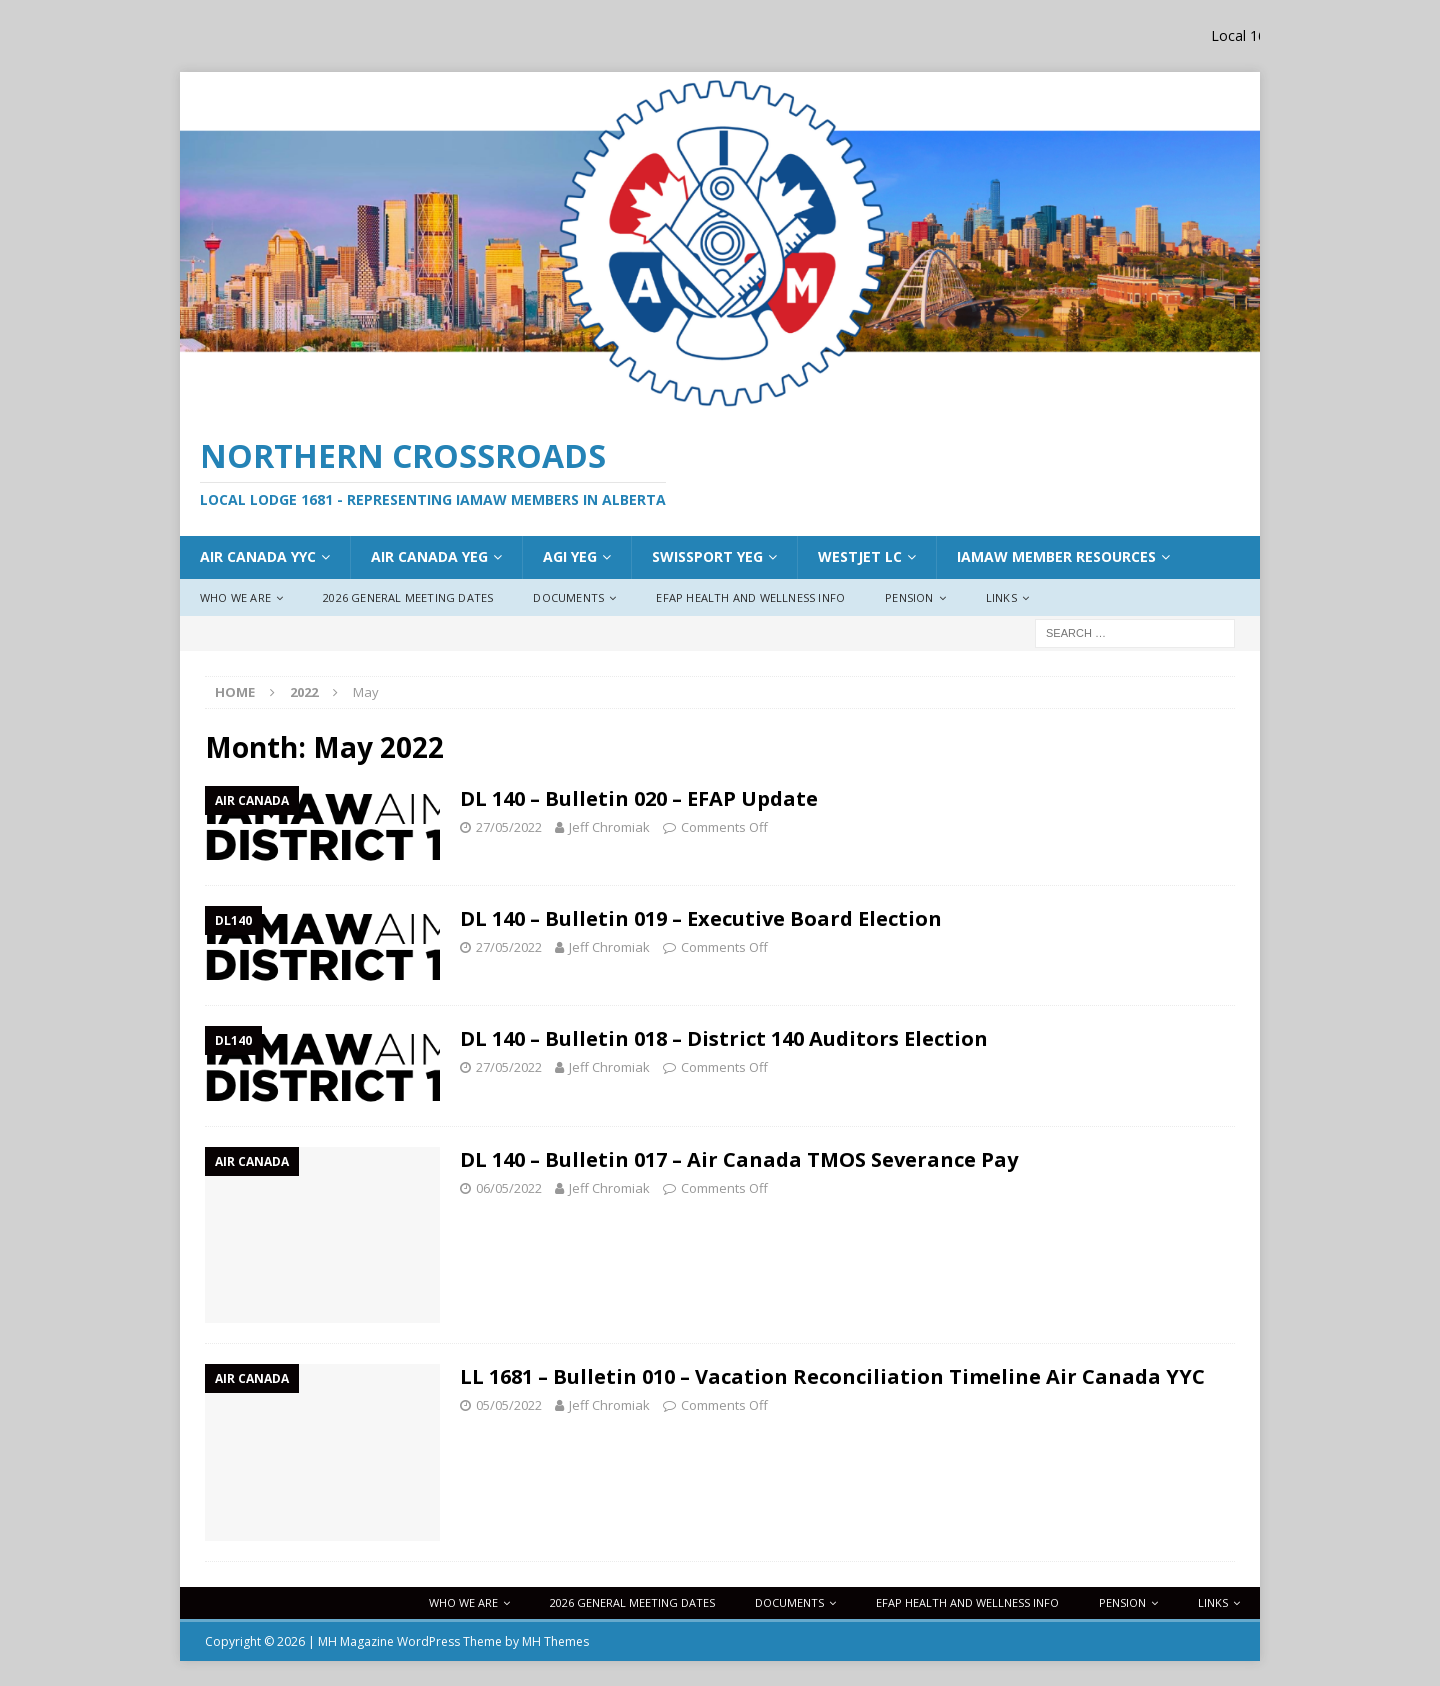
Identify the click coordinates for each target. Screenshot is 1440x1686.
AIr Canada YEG (429, 556)
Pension (909, 597)
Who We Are (235, 597)
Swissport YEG (707, 556)
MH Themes (555, 1641)
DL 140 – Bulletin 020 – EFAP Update (639, 798)
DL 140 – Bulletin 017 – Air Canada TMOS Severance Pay (739, 1159)
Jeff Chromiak (609, 827)
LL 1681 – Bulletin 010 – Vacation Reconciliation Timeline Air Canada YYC (832, 1376)
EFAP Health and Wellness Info (750, 597)
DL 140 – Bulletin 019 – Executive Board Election (701, 918)
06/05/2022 (509, 1188)
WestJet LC (860, 556)
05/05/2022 (509, 1405)
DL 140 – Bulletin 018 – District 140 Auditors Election (724, 1038)
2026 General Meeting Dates (408, 597)
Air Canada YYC (258, 556)
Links (1001, 597)
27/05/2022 (509, 827)
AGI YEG (570, 556)
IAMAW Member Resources (1056, 556)
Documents (568, 597)
